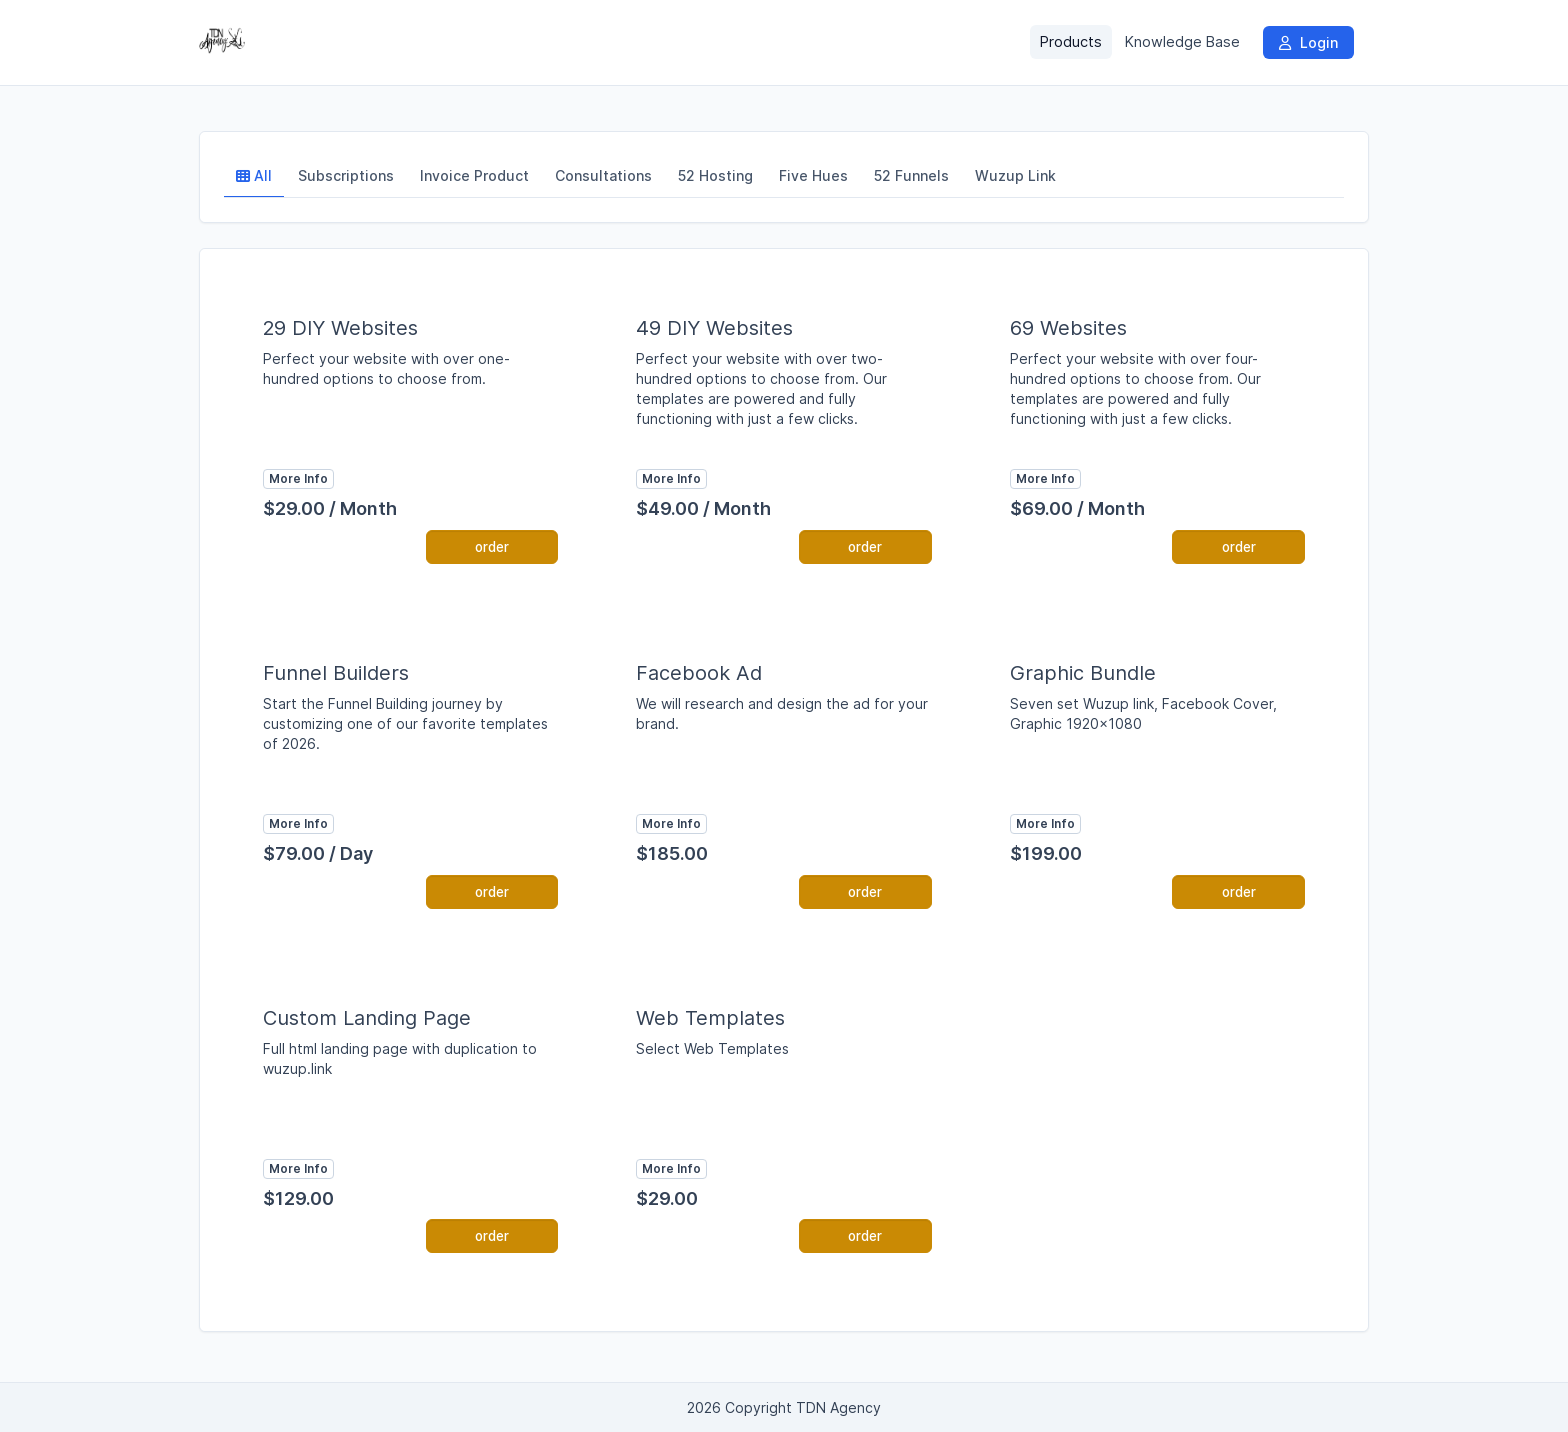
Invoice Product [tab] (474, 175)
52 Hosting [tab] (715, 175)
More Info (298, 478)
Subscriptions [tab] (346, 175)
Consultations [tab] (603, 175)
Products (1071, 42)
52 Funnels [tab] (911, 175)
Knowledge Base (1182, 42)
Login (1308, 42)
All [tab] (254, 175)
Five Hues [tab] (813, 175)
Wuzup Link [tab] (1015, 175)
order (492, 547)
